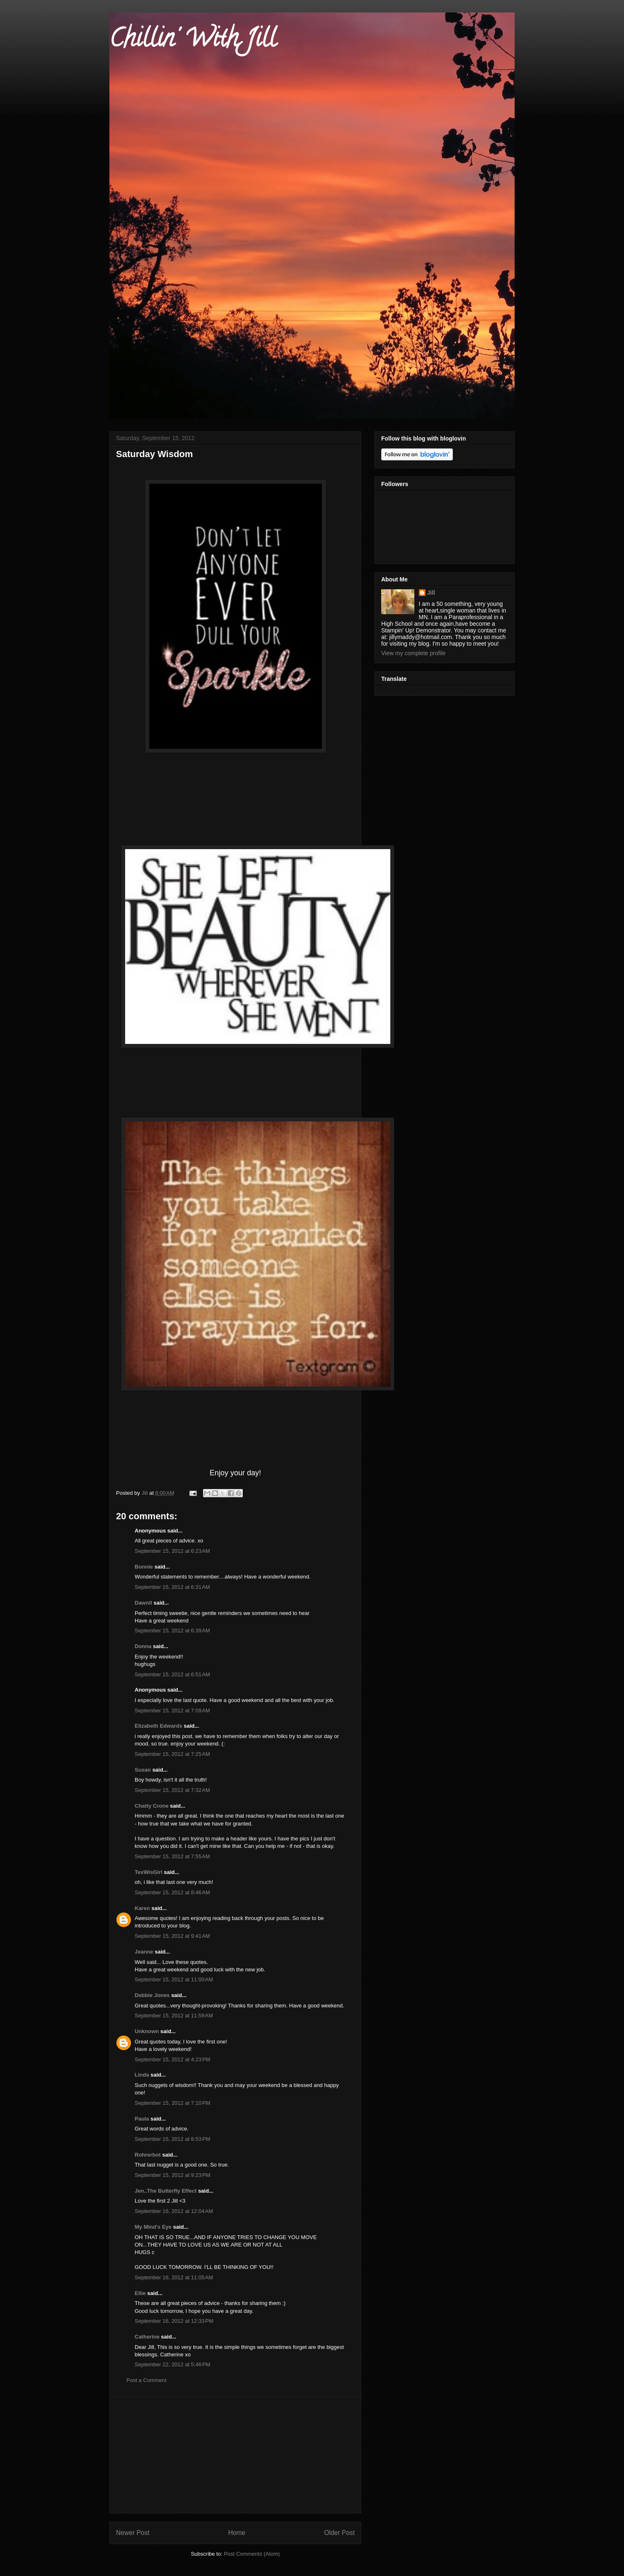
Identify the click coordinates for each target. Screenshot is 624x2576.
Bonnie (144, 1567)
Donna (143, 1646)
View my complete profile (413, 653)
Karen (142, 1908)
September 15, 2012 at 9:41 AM (172, 1936)
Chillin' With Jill (192, 41)
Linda (142, 2075)
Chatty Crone (152, 1806)
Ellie (140, 2293)
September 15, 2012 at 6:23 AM (172, 1551)
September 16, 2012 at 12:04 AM (174, 2211)
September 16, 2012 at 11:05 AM (174, 2277)
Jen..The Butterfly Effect (166, 2191)
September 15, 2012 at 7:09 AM (172, 1710)
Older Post (339, 2532)
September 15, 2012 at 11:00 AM (174, 1979)
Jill (431, 592)
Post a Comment (146, 2380)
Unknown (147, 2031)
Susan (143, 1770)
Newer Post (133, 2532)
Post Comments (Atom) (252, 2554)
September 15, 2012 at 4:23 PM (172, 2059)
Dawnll (143, 1603)
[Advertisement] (235, 2455)
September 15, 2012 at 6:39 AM (172, 1630)
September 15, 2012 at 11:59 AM (174, 2015)
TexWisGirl (148, 1872)
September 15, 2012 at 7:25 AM (172, 1754)
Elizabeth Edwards (158, 1726)
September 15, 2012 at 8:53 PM (172, 2139)
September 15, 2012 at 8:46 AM (172, 1892)
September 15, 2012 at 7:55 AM (172, 1856)
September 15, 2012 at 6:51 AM (172, 1674)
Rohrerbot (148, 2155)
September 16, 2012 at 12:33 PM (174, 2321)
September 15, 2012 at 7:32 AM (172, 1790)
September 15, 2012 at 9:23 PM (172, 2175)
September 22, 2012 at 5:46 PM (172, 2364)
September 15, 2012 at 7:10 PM (172, 2103)
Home (237, 2532)
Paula (142, 2119)
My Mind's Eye (153, 2227)
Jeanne (144, 1952)
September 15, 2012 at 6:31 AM (172, 1587)
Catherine (147, 2337)
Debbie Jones (152, 1995)
